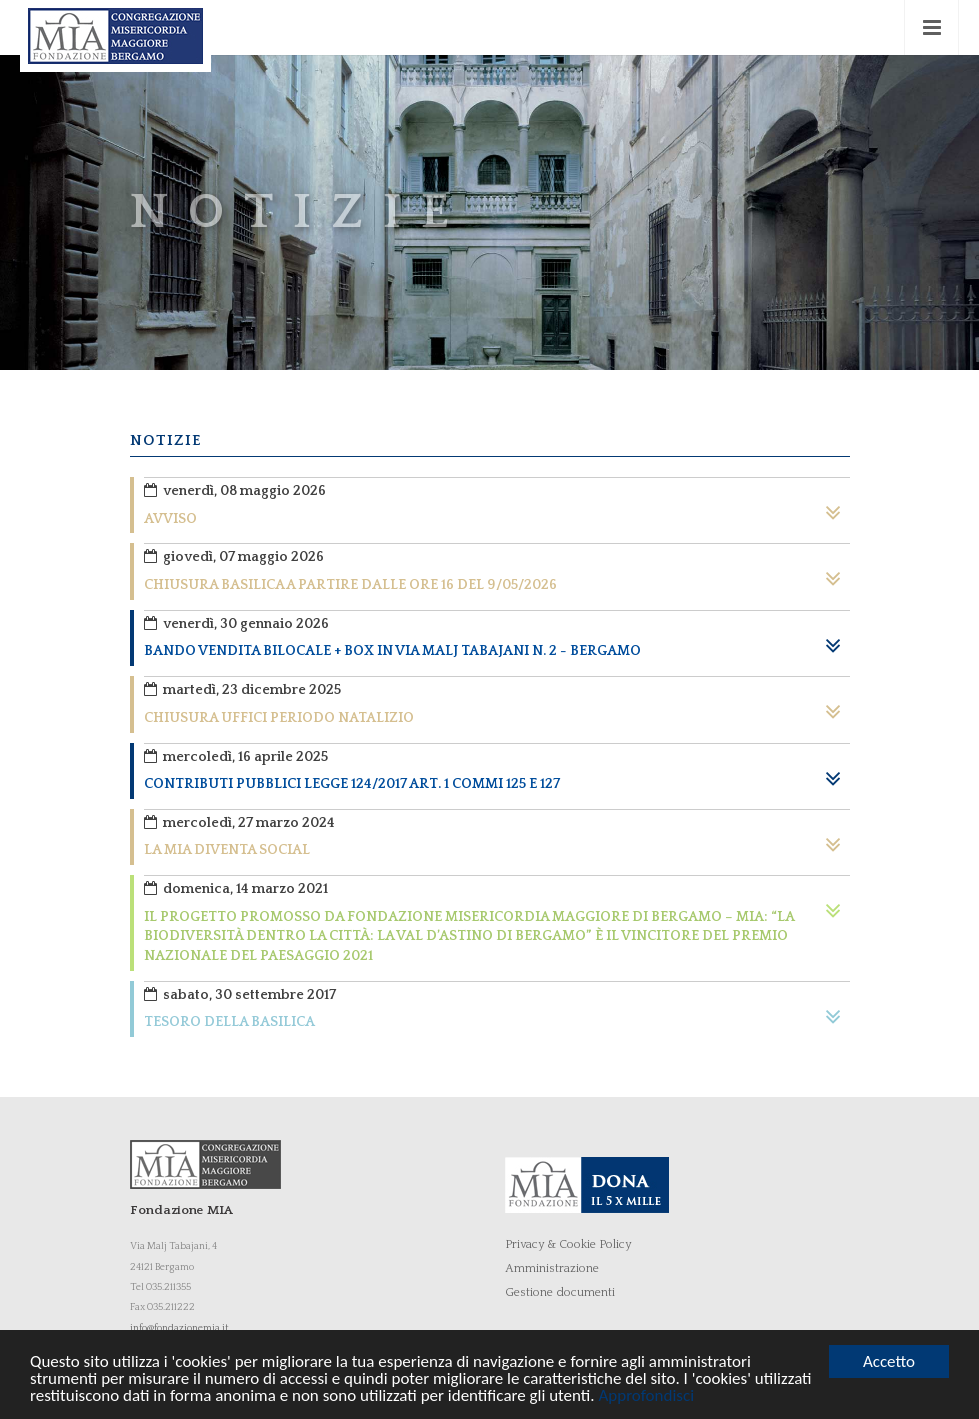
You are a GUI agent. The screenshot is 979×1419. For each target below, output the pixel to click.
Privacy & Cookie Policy (568, 1244)
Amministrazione (552, 1268)
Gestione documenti (560, 1292)
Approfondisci (646, 1396)
